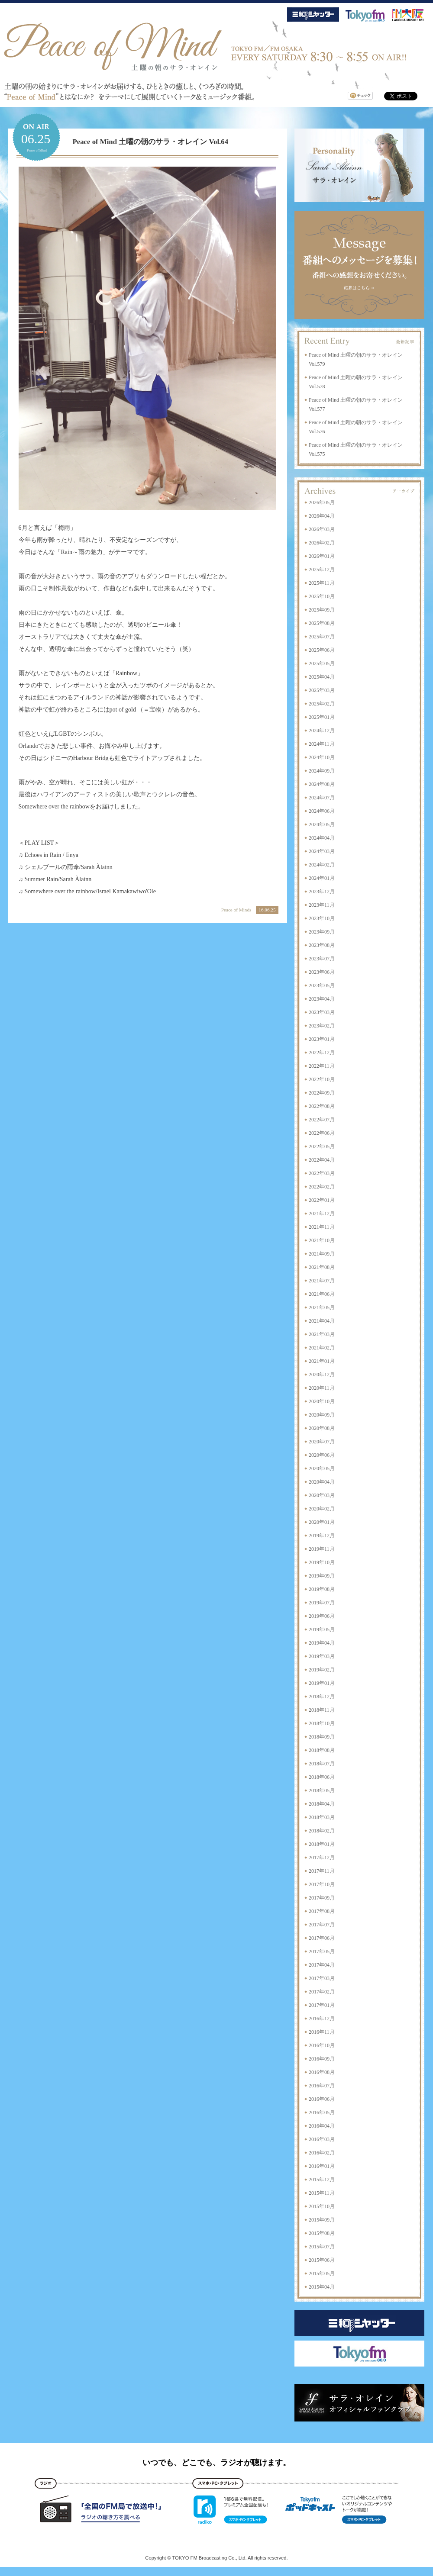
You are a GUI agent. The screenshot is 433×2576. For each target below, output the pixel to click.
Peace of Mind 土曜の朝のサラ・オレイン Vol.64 (151, 142)
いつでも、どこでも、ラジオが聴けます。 (216, 2462)
